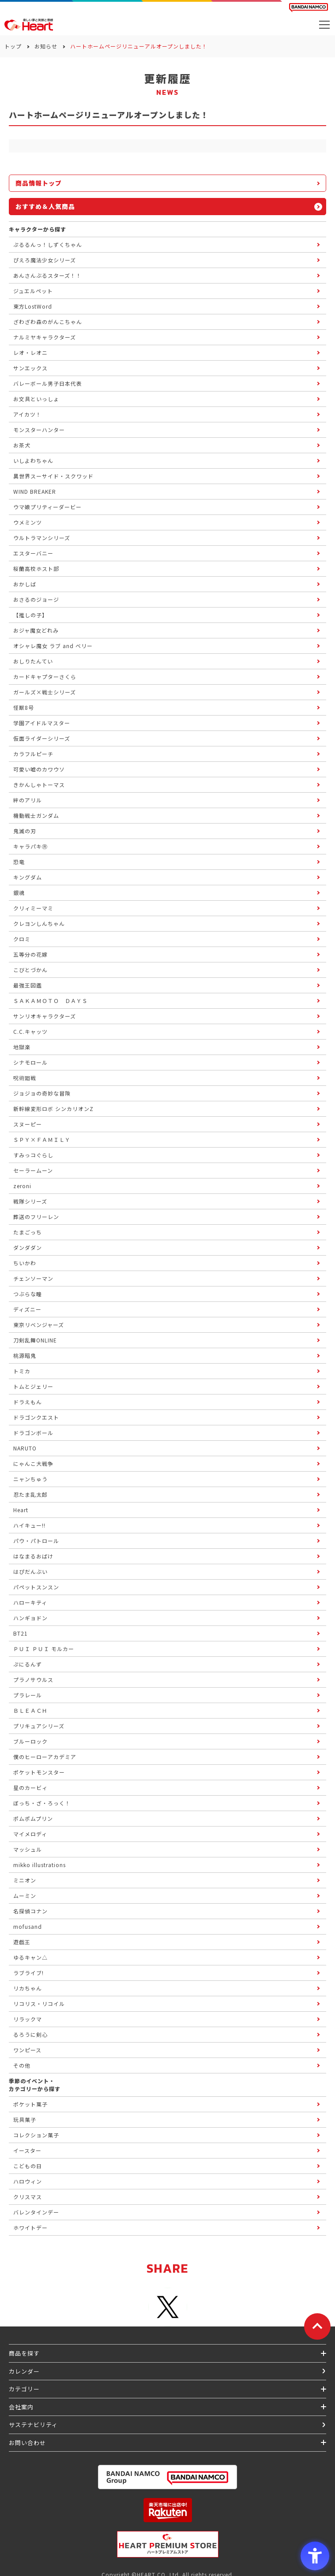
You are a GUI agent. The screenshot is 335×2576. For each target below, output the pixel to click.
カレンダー (24, 2371)
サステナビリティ (33, 2424)
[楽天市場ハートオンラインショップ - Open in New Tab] (167, 2510)
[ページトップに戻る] (317, 2326)
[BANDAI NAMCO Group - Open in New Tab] (167, 2477)
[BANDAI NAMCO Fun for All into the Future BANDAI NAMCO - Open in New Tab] (308, 7)
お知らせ (45, 46)
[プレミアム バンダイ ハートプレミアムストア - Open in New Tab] (167, 2544)
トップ (13, 46)
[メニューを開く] (324, 24)
